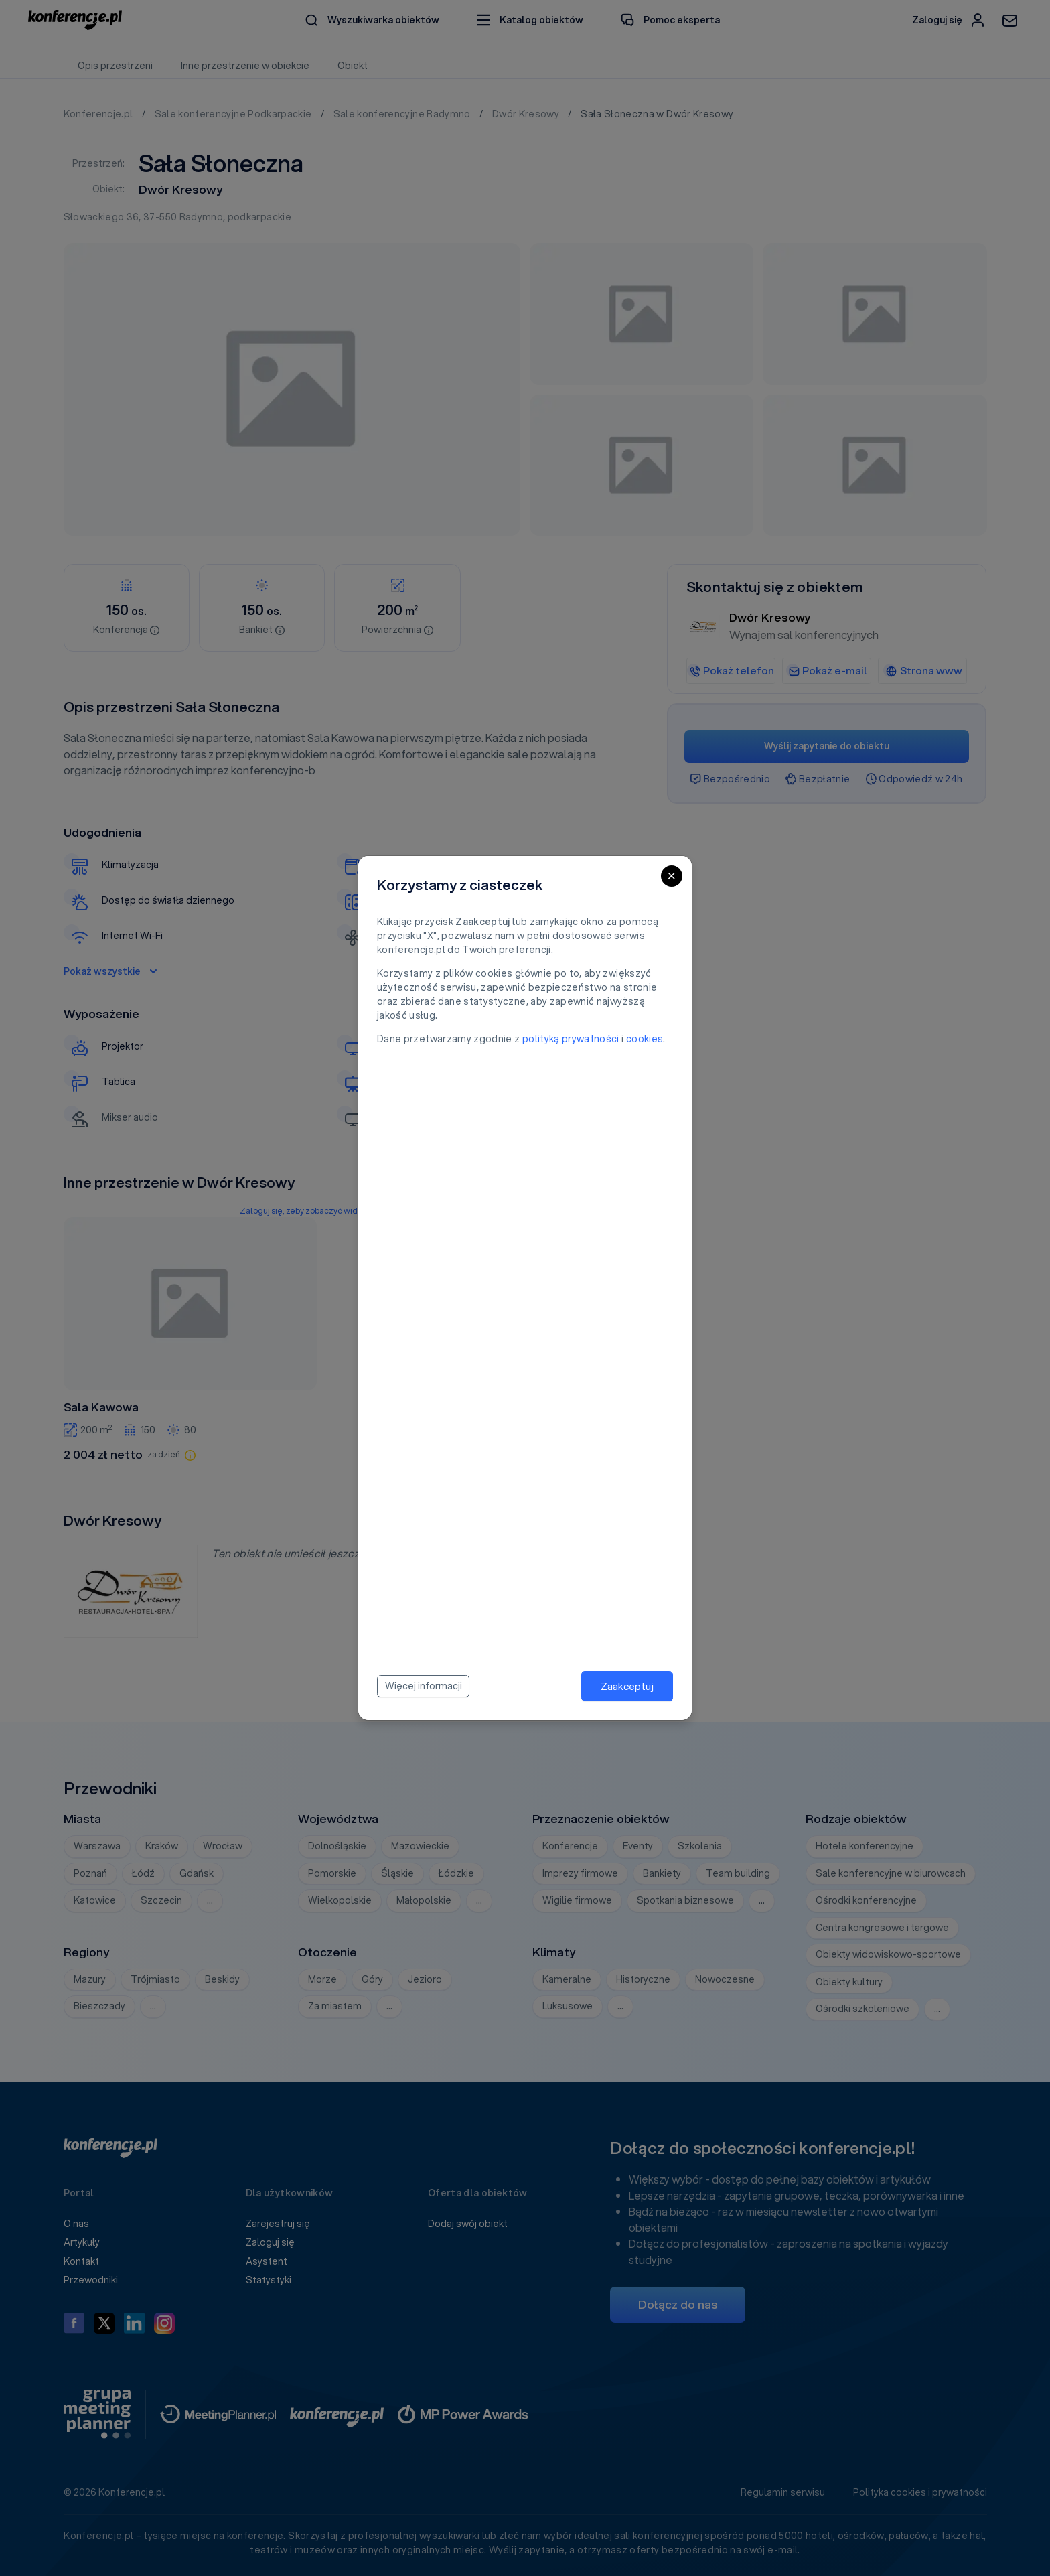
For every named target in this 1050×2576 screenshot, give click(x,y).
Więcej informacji (423, 1686)
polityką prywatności (570, 1039)
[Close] (671, 876)
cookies (644, 1039)
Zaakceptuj (627, 1685)
